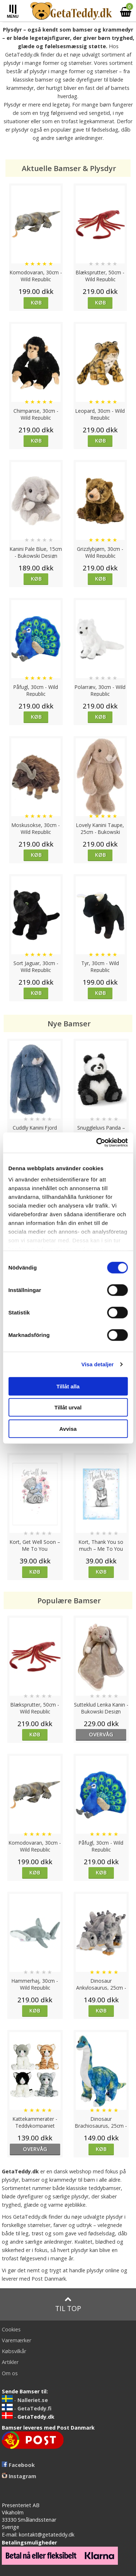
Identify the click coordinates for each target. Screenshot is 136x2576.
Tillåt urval (68, 1407)
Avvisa (68, 1428)
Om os (10, 2373)
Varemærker (16, 2340)
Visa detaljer (97, 1364)
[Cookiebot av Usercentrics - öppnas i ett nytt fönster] (97, 1142)
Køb (36, 302)
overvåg (101, 1734)
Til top (68, 2304)
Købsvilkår (14, 2351)
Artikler (10, 2362)
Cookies (11, 2329)
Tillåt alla (68, 1386)
